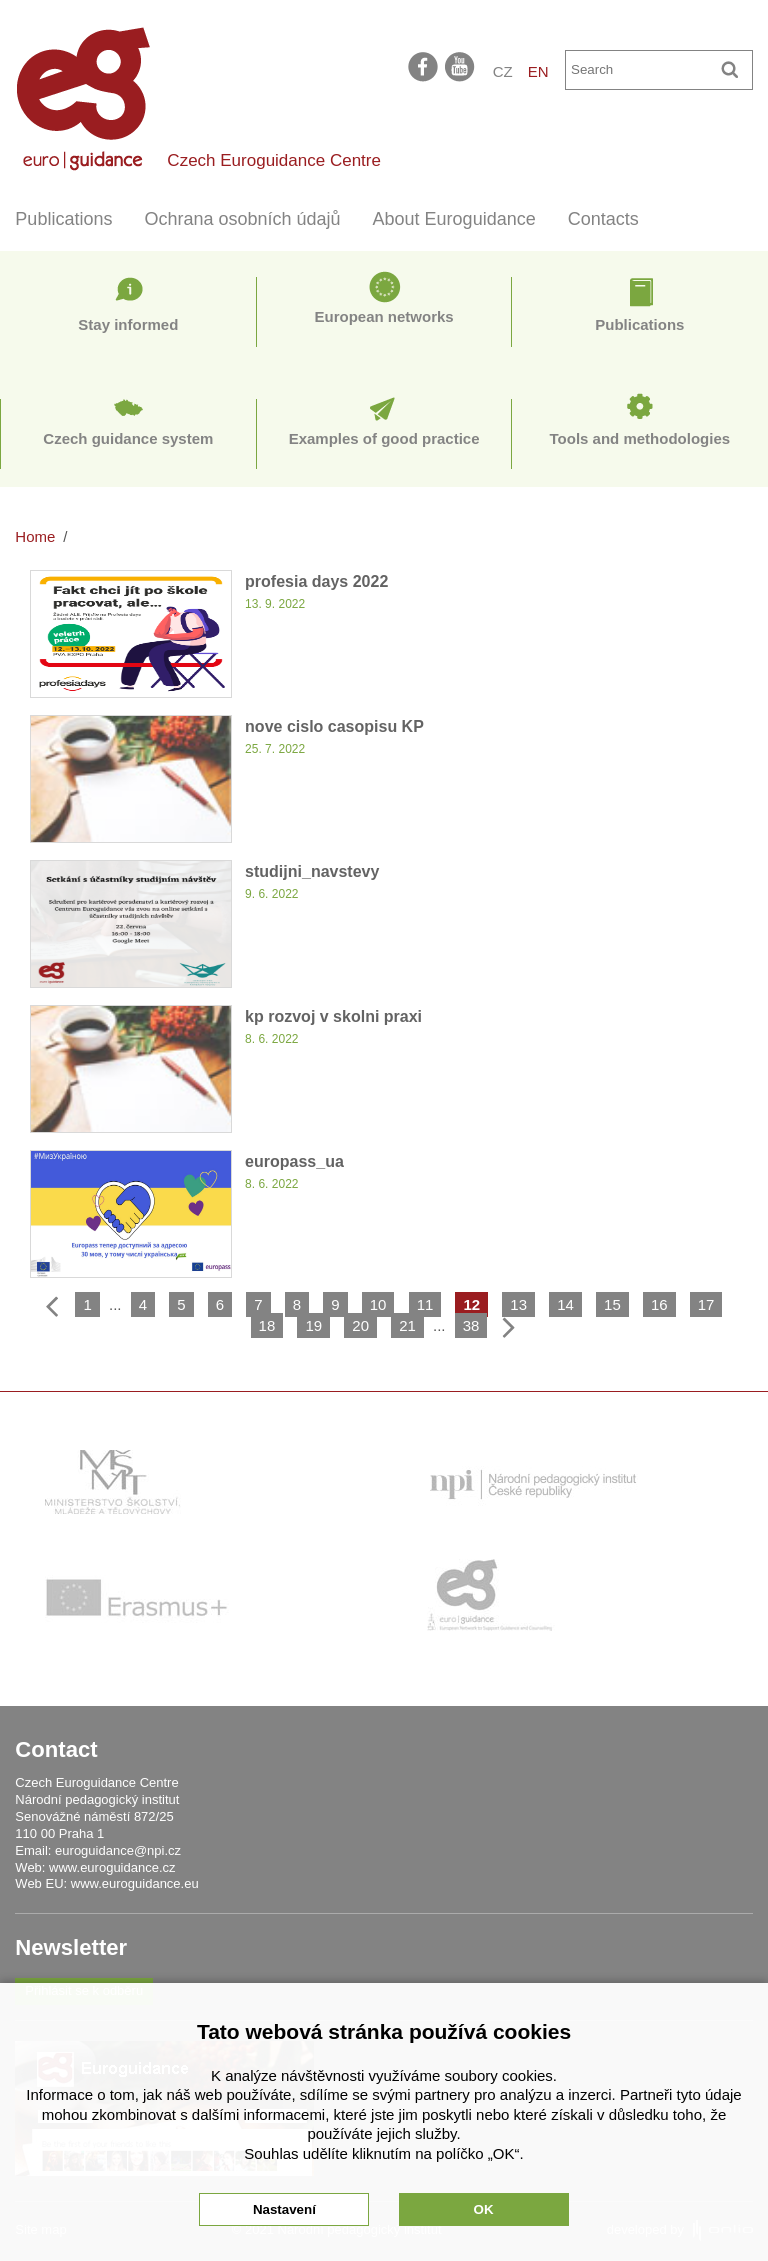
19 (313, 1325)
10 (378, 1304)
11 (425, 1304)
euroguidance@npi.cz (118, 1850)
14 (565, 1304)
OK (484, 2209)
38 (471, 1325)
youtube (461, 66)
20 (360, 1325)
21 (407, 1325)
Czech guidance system (128, 438)
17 (706, 1304)
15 (612, 1304)
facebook (423, 66)
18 (267, 1325)
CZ (503, 71)
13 (518, 1304)
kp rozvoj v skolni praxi (333, 1016)
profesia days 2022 (316, 581)
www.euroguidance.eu (135, 1883)
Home (35, 536)
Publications (63, 219)
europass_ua (294, 1161)
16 (659, 1304)
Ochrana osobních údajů (242, 219)
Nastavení (284, 2209)
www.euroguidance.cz (112, 1867)
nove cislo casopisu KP (334, 726)
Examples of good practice (384, 438)
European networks (384, 316)
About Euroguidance (454, 219)
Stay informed (128, 324)
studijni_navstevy (312, 871)
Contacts (603, 219)
